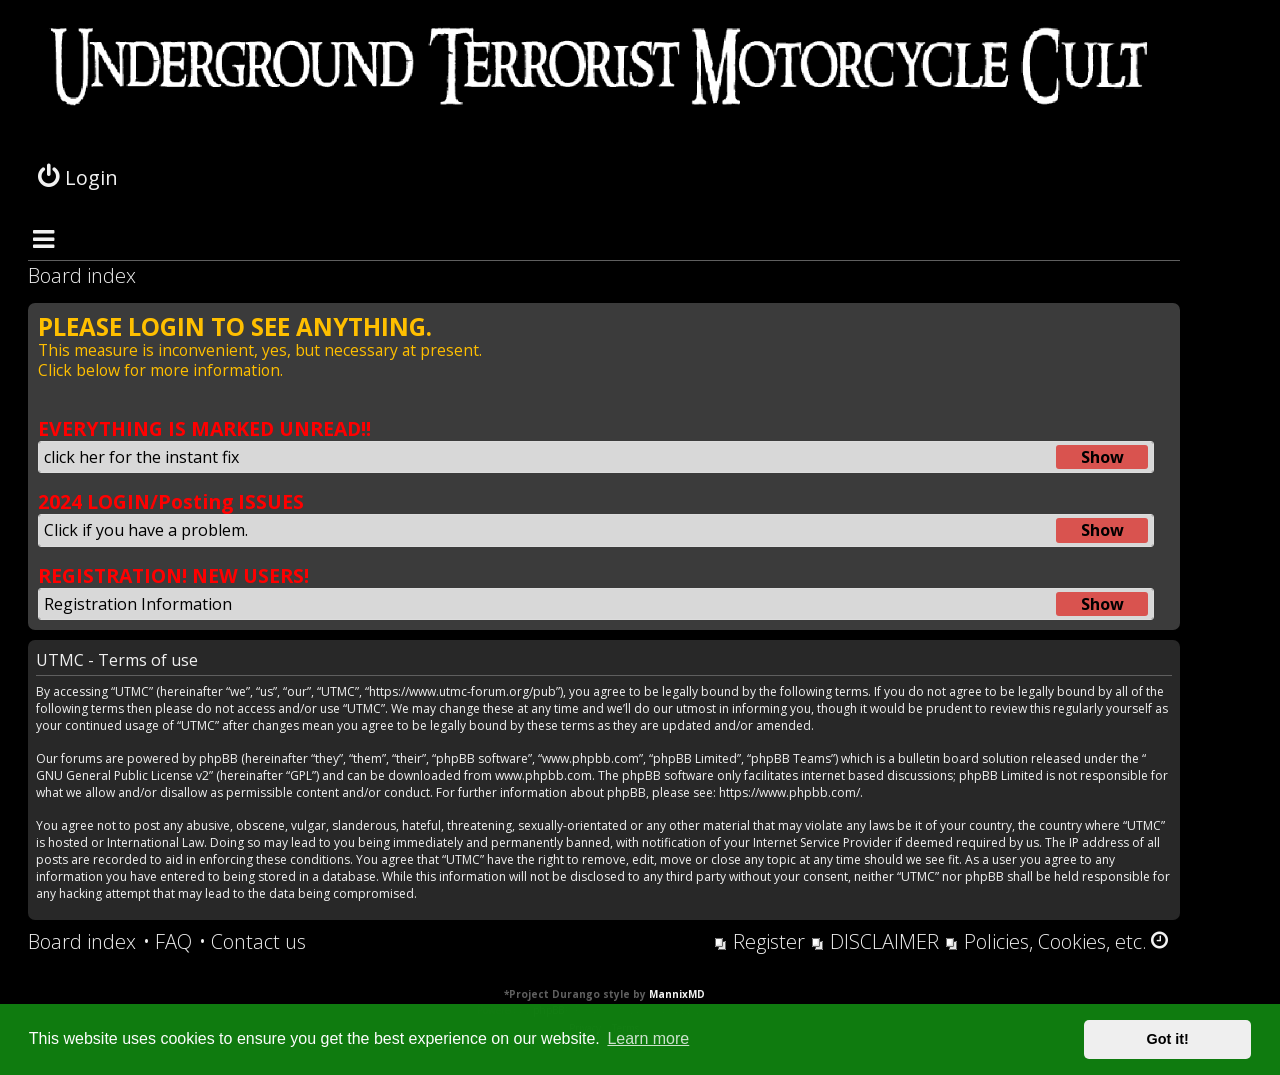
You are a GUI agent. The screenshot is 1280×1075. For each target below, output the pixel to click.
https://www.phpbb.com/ (789, 793)
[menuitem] (167, 942)
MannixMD (677, 994)
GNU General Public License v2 (122, 776)
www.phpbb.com (543, 776)
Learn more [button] (648, 1038)
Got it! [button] (1168, 1039)
